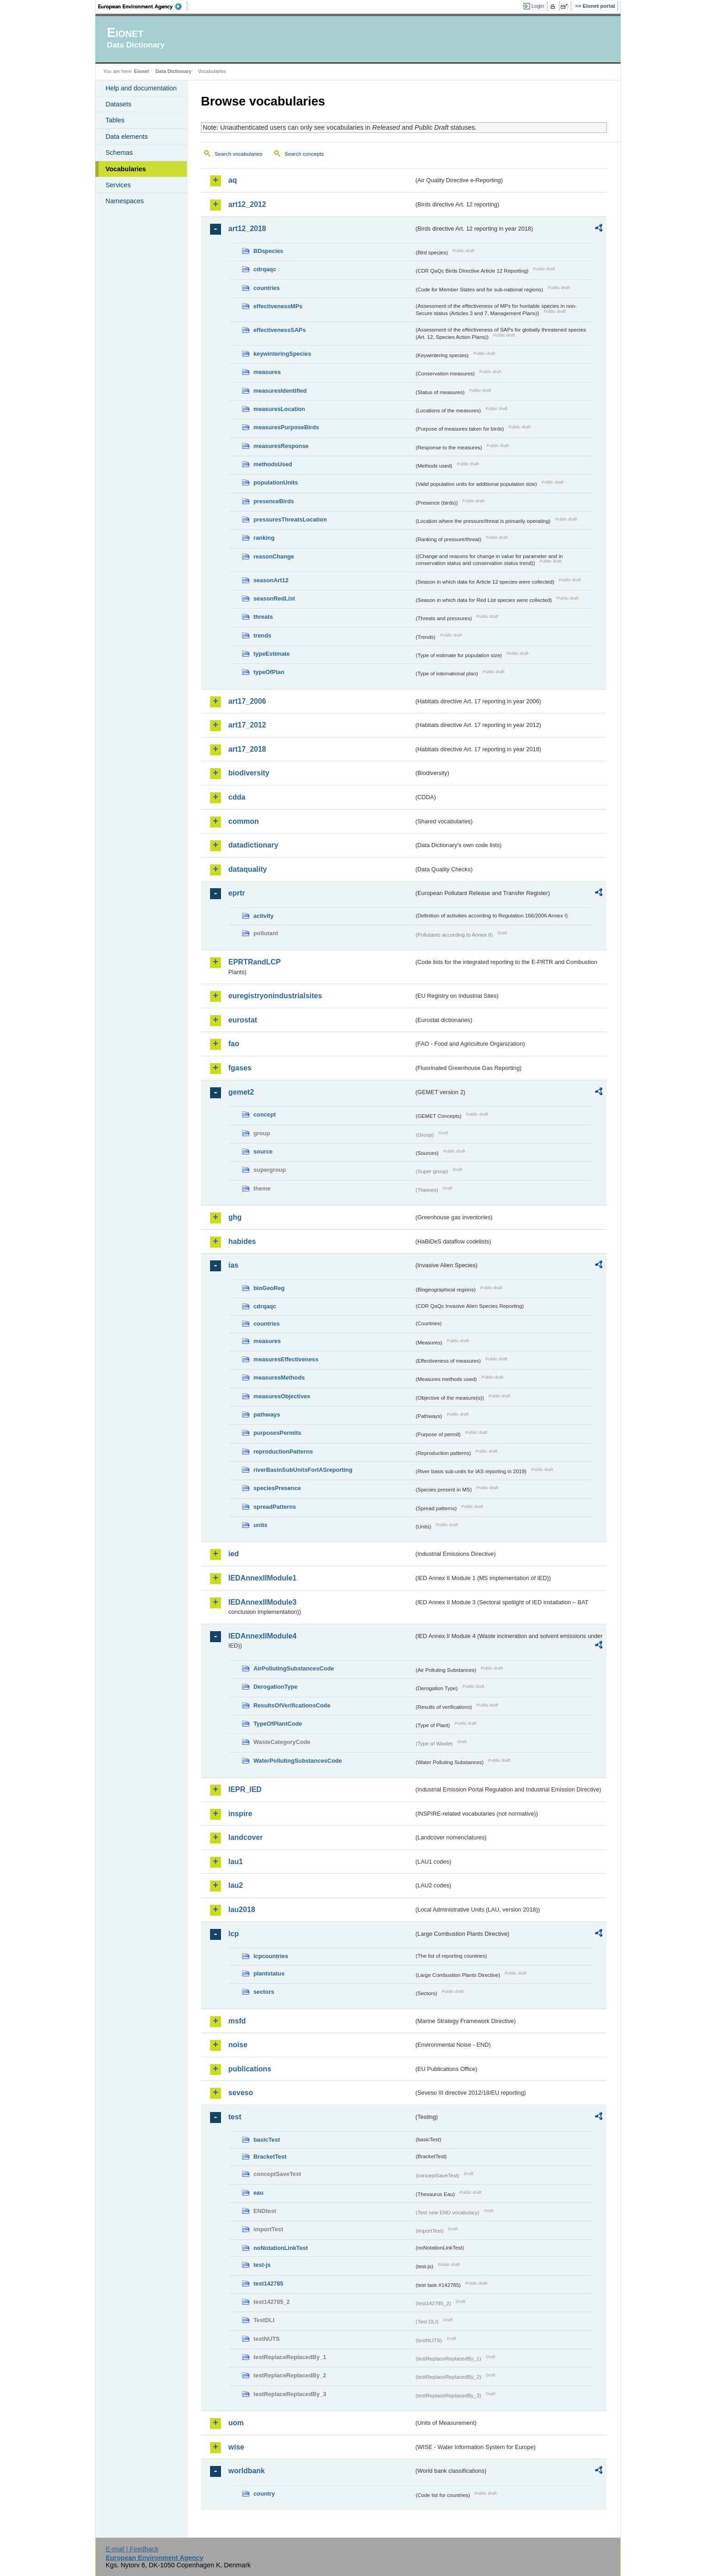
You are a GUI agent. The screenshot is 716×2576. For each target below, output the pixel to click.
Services (118, 185)
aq (232, 180)
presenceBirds (273, 501)
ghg (235, 1217)
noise (237, 2045)
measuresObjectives (282, 1396)
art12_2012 (247, 204)
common (243, 821)
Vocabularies (125, 169)
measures (267, 372)
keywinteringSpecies (282, 353)
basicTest (266, 2139)
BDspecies (268, 251)
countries (266, 287)
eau (258, 2192)
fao (233, 1044)
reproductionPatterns (283, 1451)
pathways (266, 1414)
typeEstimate (271, 653)
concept (264, 1114)
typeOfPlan (268, 672)
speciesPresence (277, 1488)
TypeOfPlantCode (277, 1723)
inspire (240, 1813)
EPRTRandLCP (254, 962)
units (260, 1525)
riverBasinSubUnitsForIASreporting (303, 1469)
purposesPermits (277, 1432)
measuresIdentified (280, 390)
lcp (233, 1934)
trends (262, 635)
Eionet (141, 71)
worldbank (246, 2471)
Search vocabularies (238, 154)
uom (236, 2423)
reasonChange (273, 556)
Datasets (118, 104)
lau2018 (241, 1909)
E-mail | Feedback (131, 2549)
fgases (240, 1068)
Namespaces (124, 201)
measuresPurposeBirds (286, 427)
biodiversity (248, 773)
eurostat (242, 1020)
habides (242, 1241)
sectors (263, 1991)
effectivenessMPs (277, 306)
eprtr (236, 893)
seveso (240, 2093)
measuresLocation (279, 409)
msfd (237, 2021)
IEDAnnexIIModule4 (262, 1636)
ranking (263, 537)
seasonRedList (274, 598)
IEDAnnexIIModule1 (262, 1578)
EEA (143, 6)
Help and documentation (141, 88)
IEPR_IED (245, 1789)
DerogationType (275, 1686)
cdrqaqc (264, 269)
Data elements (126, 136)
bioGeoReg (268, 1288)
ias (233, 1265)
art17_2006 (247, 701)
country (264, 2493)
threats (263, 616)
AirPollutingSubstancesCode (293, 1668)
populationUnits (275, 482)
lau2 (235, 1885)
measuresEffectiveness (285, 1359)
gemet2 (241, 1092)
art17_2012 (247, 725)
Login (538, 6)
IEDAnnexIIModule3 (262, 1602)
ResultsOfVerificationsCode (292, 1705)
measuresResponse (281, 446)
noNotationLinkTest (280, 2247)
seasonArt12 (271, 580)
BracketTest (269, 2156)
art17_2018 (247, 749)
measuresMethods (279, 1377)
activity (263, 915)
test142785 (268, 2283)
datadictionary (253, 845)
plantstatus (268, 1973)
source (263, 1151)
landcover (245, 1837)
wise (236, 2447)
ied (233, 1554)
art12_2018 (247, 228)
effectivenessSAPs (279, 330)
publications (249, 2069)
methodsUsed (272, 464)
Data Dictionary (173, 71)
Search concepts (304, 154)
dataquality (247, 869)
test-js (262, 2264)
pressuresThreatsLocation (290, 519)
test (234, 2117)
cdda (236, 797)
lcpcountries (270, 1956)
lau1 (235, 1861)
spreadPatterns (274, 1506)
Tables (115, 120)
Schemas (119, 152)
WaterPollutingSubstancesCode (297, 1760)
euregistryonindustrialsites (275, 996)
